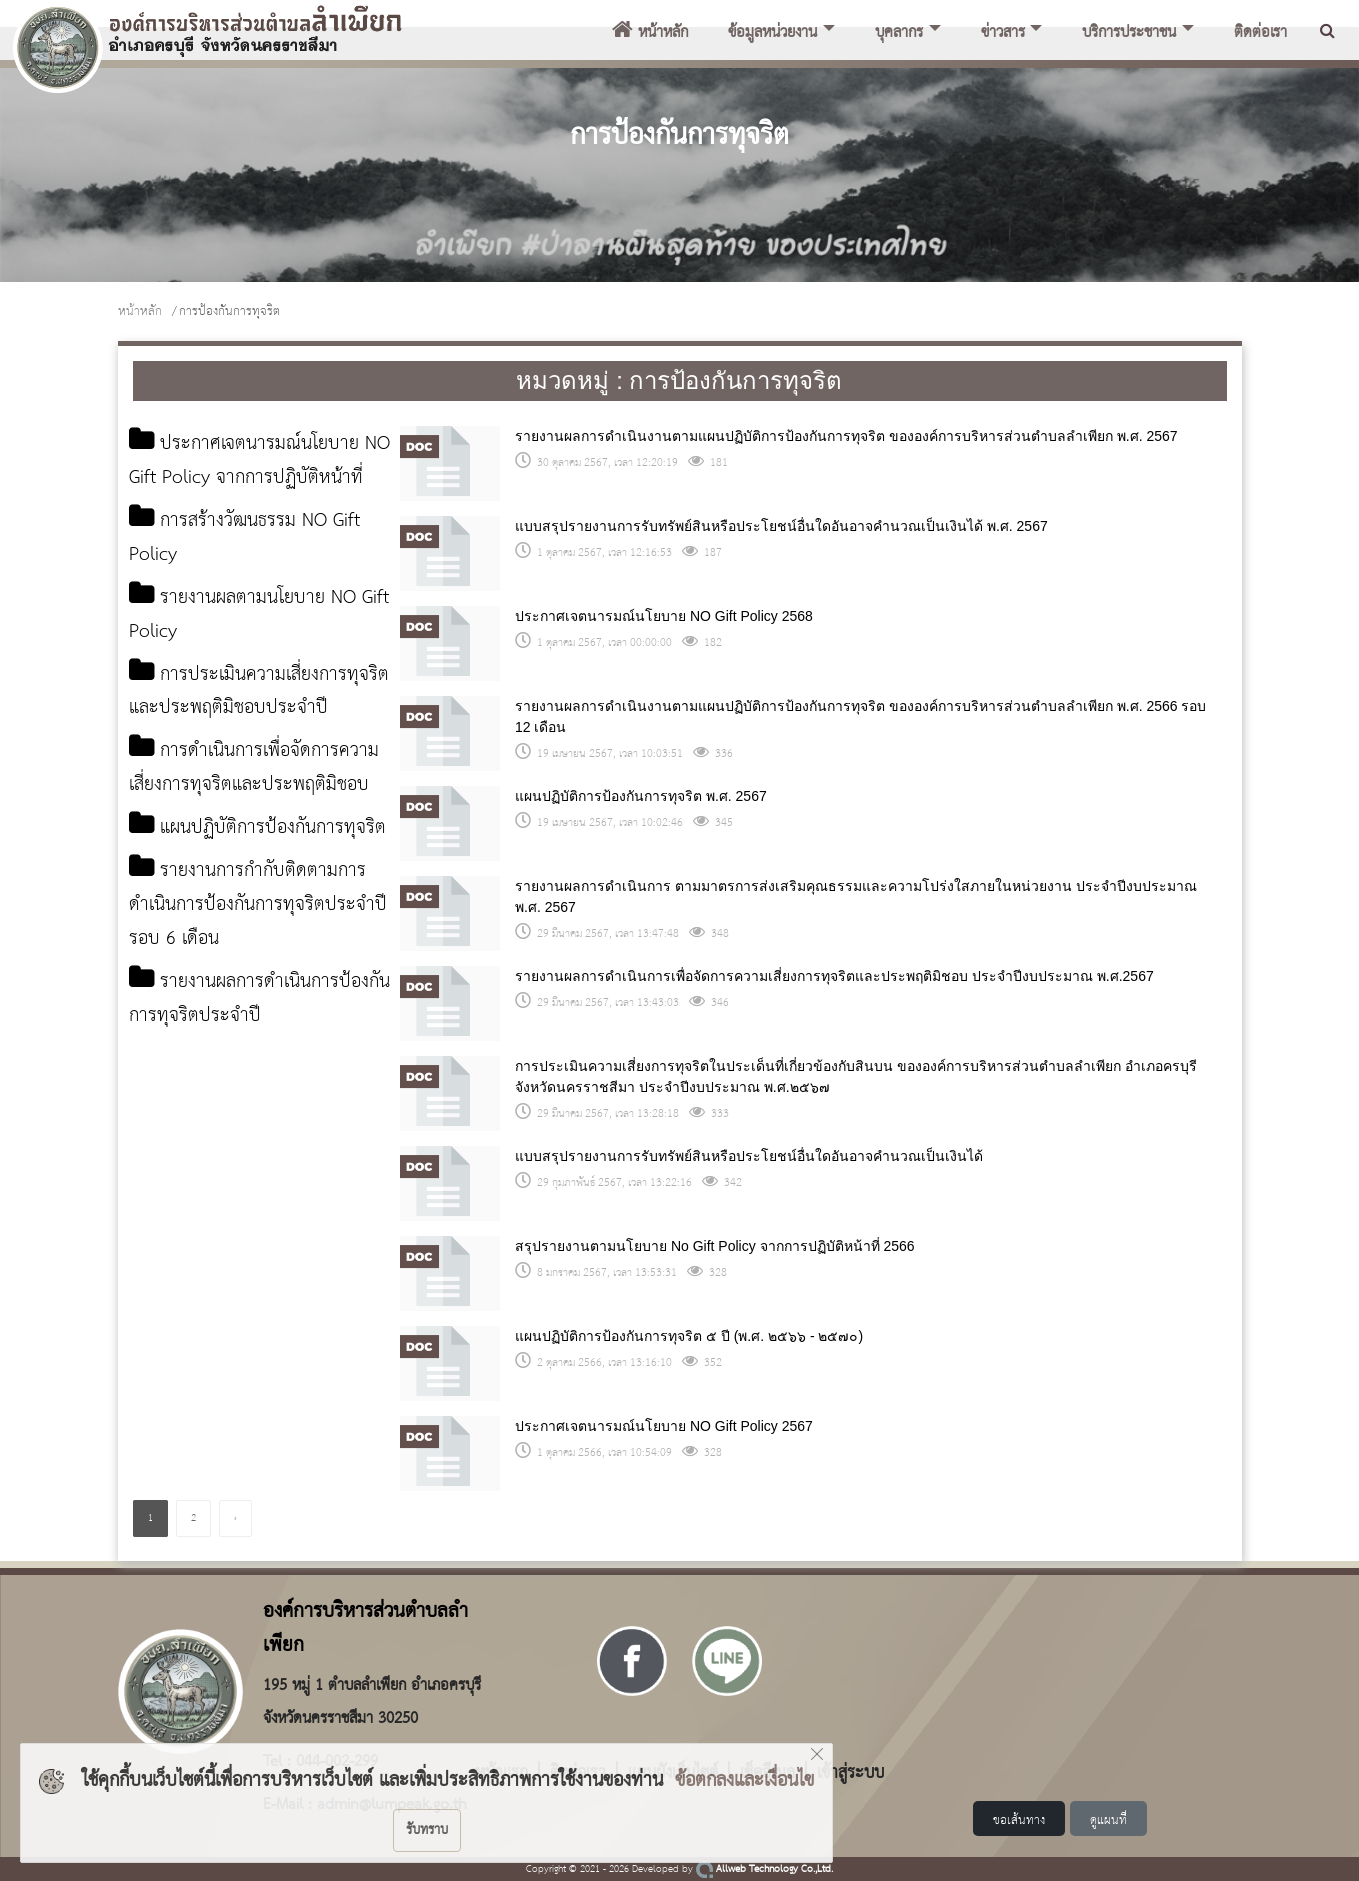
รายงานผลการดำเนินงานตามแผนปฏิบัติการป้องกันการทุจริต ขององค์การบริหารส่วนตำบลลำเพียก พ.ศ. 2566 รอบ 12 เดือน (860, 716)
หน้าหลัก (650, 33)
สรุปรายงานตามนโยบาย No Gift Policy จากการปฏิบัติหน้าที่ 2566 (715, 1246)
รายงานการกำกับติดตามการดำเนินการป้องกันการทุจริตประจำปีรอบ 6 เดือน (256, 975)
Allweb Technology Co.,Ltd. (764, 1869)
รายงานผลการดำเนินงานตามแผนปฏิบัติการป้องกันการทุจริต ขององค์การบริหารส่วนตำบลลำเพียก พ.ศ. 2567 (846, 436)
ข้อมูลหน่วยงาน (772, 33)
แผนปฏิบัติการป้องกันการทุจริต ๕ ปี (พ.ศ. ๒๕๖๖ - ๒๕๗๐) (689, 1336)
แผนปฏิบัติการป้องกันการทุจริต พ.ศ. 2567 (641, 796)
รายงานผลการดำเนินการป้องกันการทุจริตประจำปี (239, 1068)
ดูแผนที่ (1108, 1820)
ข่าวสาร (1003, 33)
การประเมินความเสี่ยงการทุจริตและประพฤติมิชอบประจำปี (252, 726)
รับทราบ (427, 1830)
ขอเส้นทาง (1019, 1820)
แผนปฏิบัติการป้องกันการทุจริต (241, 881)
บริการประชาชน (1129, 33)
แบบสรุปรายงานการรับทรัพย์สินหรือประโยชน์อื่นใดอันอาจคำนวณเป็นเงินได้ (749, 1156)
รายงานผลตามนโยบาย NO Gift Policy (247, 649)
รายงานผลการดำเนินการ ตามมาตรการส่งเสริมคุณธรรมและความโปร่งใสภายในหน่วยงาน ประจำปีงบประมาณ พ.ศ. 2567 (856, 896)
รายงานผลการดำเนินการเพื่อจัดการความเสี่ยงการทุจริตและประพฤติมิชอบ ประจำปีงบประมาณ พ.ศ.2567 (834, 976)
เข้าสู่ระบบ (850, 1771)
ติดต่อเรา (1260, 33)
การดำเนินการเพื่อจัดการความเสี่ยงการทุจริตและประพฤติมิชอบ (259, 803)
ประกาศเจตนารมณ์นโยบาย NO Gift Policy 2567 (664, 1426)
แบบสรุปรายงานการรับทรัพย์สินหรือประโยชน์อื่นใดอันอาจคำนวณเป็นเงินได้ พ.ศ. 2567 (781, 526)
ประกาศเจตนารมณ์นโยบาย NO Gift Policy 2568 (664, 616)
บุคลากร (899, 33)
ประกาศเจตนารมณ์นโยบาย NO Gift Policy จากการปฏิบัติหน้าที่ (248, 478)
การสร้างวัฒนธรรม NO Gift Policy (248, 572)
